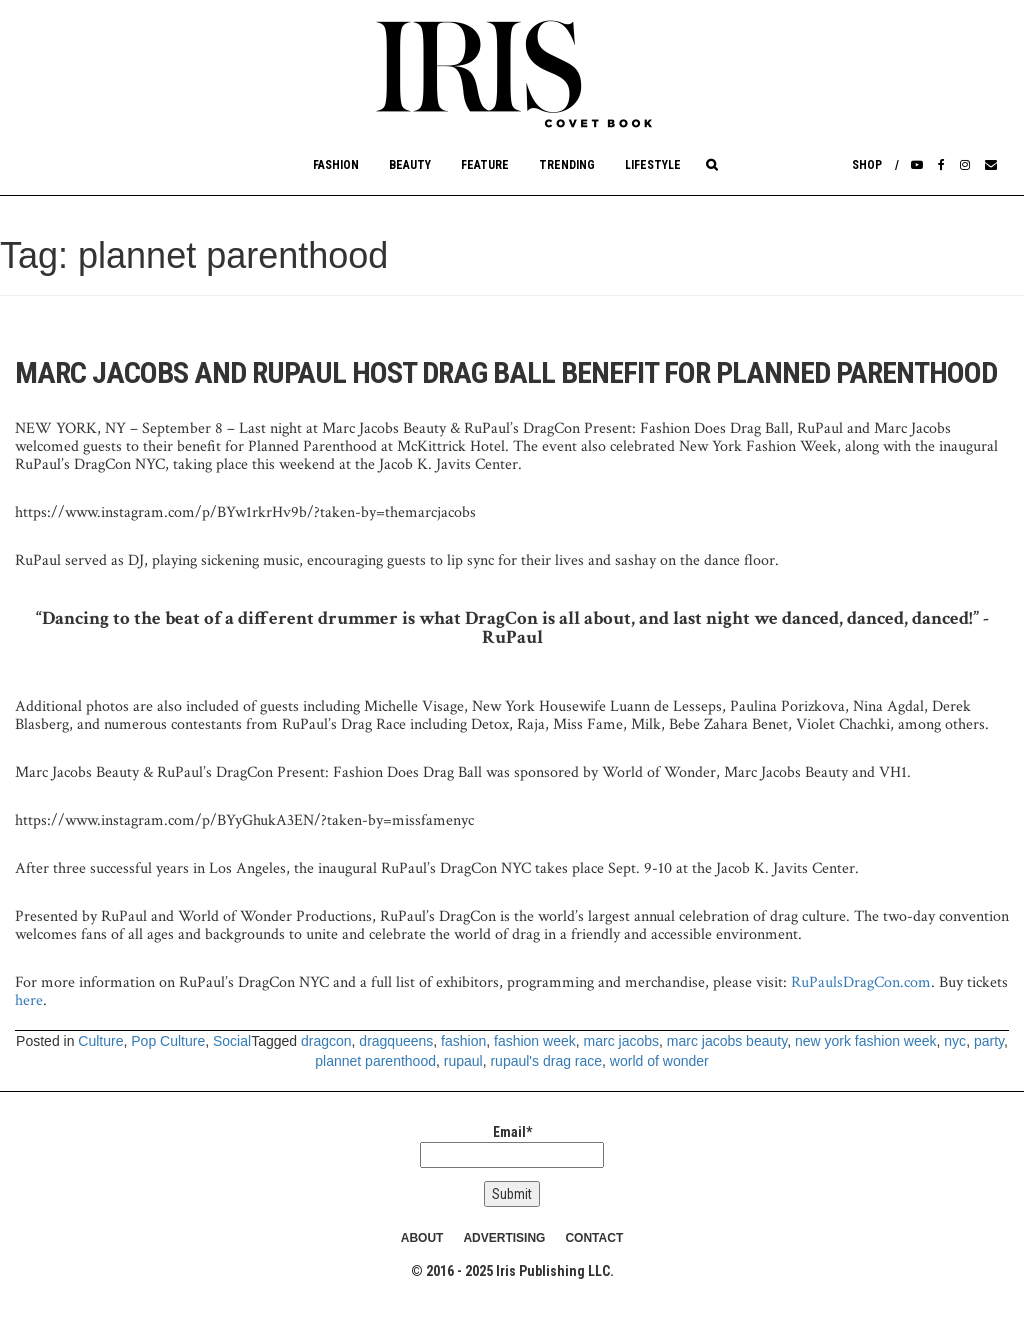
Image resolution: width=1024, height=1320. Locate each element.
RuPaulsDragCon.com (861, 982)
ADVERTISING (504, 1238)
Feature (485, 165)
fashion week (535, 1041)
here (29, 1000)
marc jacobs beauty (727, 1041)
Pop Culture (168, 1041)
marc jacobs (621, 1041)
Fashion (336, 165)
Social (232, 1041)
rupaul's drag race (546, 1061)
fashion (463, 1041)
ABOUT (422, 1238)
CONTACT (594, 1238)
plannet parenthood (375, 1061)
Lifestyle (653, 165)
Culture (100, 1041)
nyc (955, 1041)
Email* (512, 1146)
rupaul (463, 1061)
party (989, 1041)
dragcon (326, 1041)
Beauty (410, 165)
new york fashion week (866, 1041)
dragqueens (396, 1041)
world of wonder (659, 1061)
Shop (867, 165)
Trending (567, 165)
